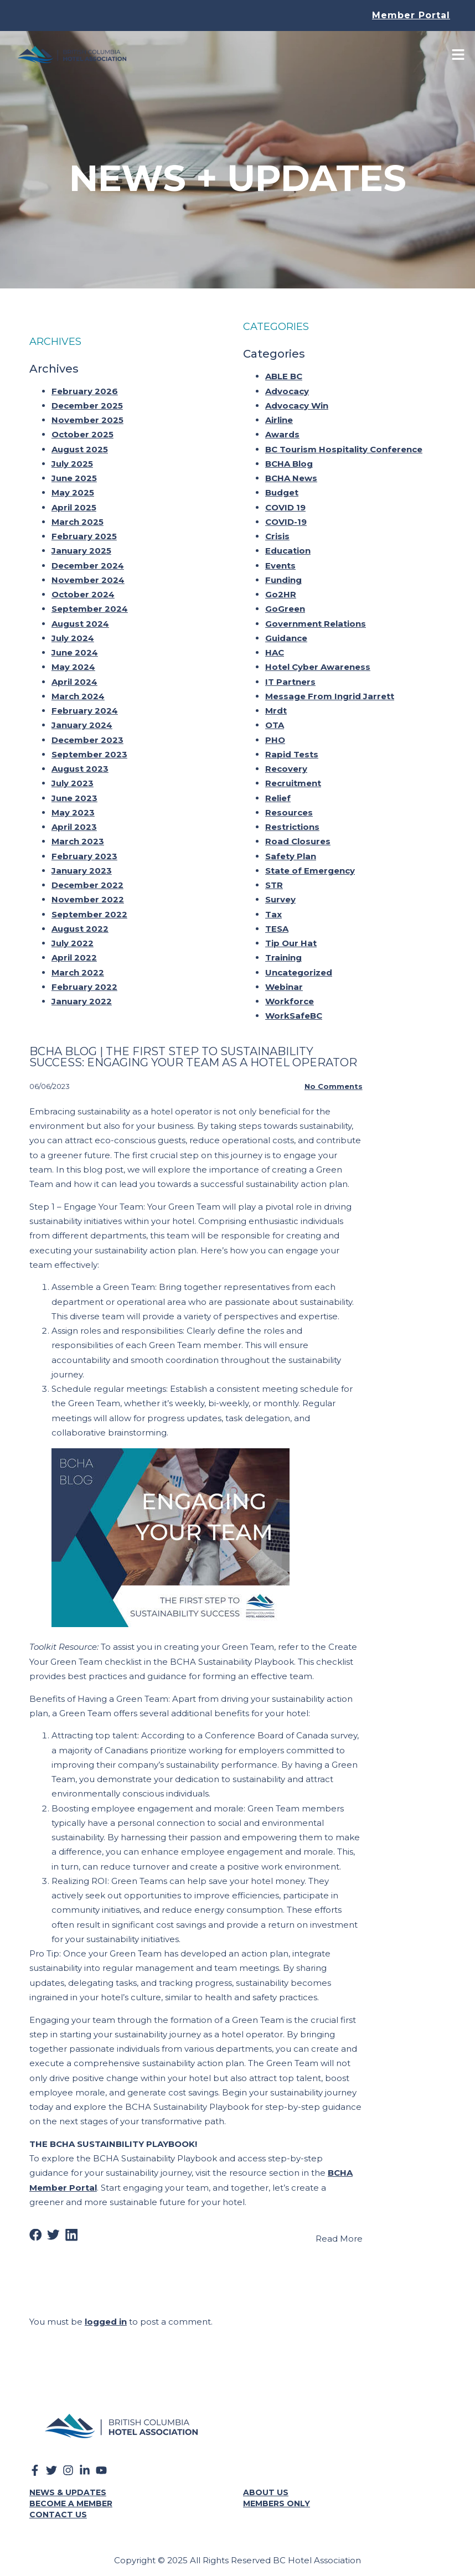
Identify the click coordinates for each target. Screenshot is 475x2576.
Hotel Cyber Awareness (317, 662)
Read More (339, 2233)
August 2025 (79, 443)
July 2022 (72, 937)
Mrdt (276, 705)
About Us (265, 2487)
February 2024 (84, 705)
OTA (274, 720)
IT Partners (290, 676)
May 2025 (72, 487)
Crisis (277, 530)
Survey (280, 894)
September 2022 (89, 909)
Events (280, 560)
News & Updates (67, 2487)
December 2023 (87, 734)
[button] (35, 2229)
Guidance (286, 632)
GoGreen (285, 603)
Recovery (286, 763)
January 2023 (81, 865)
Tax (273, 909)
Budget (281, 487)
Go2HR (280, 589)
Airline (279, 414)
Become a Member (70, 2498)
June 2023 (74, 792)
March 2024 (78, 690)
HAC (274, 647)
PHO (275, 734)
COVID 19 (285, 502)
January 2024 (81, 720)
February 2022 (84, 981)
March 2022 (77, 967)
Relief (278, 792)
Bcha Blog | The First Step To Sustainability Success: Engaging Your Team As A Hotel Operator (193, 1051)
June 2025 (74, 472)
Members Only (276, 2498)
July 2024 (72, 632)
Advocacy (287, 385)
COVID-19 (286, 516)
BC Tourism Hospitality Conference (343, 443)
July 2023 (72, 778)
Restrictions (292, 821)
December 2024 (87, 560)
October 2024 (83, 589)
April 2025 (73, 502)
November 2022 (87, 894)
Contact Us (58, 2509)
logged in (106, 2316)
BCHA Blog (289, 458)
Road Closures (298, 836)
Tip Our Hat (291, 937)
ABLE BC (283, 371)
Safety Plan (290, 850)
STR (274, 879)
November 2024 (88, 574)
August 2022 (80, 923)
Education (288, 545)
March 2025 (77, 516)
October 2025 (82, 429)
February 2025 (84, 530)
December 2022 (87, 879)
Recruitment (293, 778)
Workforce (289, 995)
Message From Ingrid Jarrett (329, 690)
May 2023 (73, 807)
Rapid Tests (291, 749)
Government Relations (315, 618)
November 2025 (87, 414)
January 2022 (81, 995)
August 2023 (80, 763)
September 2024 (89, 603)
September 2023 (89, 749)
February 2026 (84, 385)
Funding (283, 574)
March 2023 (77, 836)
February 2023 (84, 850)
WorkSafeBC (293, 1010)
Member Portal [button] (411, 15)
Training (283, 952)
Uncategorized (298, 967)
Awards (282, 429)
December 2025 (87, 400)
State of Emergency (310, 865)
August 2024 (80, 618)
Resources (289, 807)
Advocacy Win (296, 400)
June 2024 (74, 647)
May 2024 (73, 662)
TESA (276, 923)
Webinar (284, 981)
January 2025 (81, 545)
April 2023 (74, 821)
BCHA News (291, 472)
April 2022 (74, 952)
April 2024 (74, 676)
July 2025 (72, 458)
